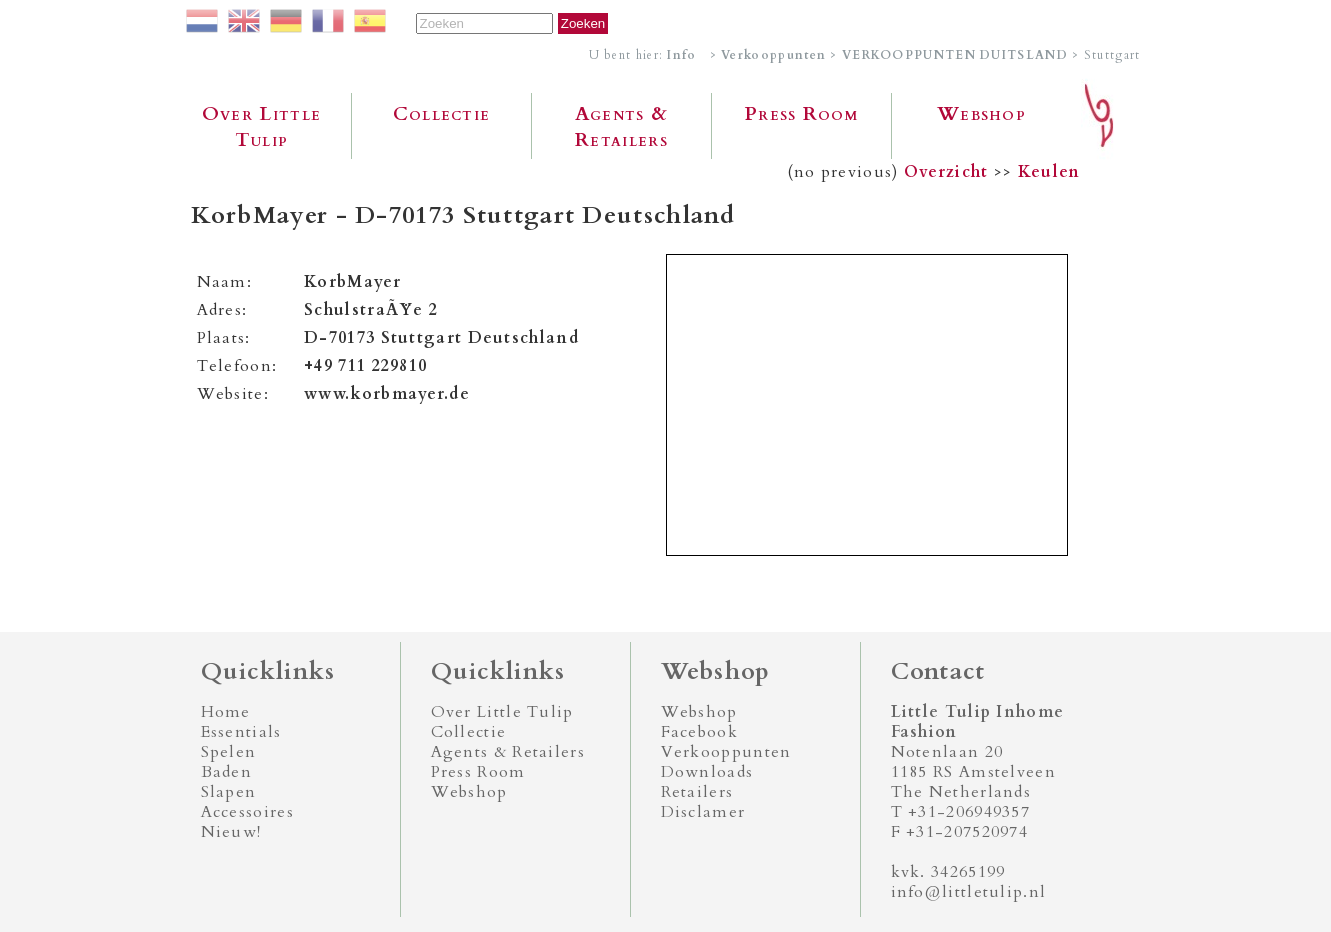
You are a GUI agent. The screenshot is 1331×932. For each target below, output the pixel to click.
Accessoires (247, 812)
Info (681, 55)
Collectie (442, 114)
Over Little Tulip (261, 127)
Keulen (1049, 172)
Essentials (241, 732)
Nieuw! (231, 832)
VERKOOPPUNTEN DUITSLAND (955, 55)
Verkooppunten (773, 55)
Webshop (981, 114)
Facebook (699, 732)
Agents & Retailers (621, 127)
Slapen (229, 792)
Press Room (801, 114)
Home (226, 712)
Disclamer (703, 812)
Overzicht (946, 172)
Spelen (229, 752)
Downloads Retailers (707, 782)
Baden (227, 772)
